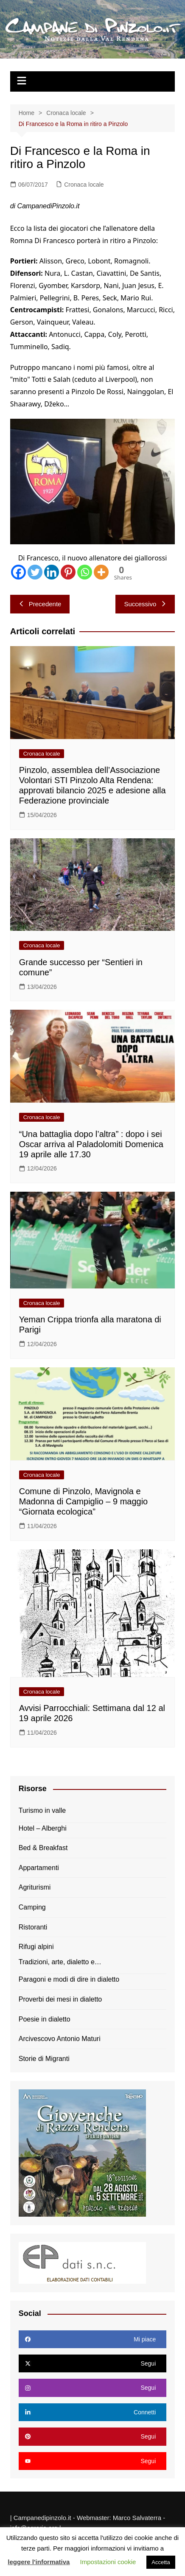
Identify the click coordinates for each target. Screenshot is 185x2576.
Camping (32, 1907)
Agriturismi (35, 1887)
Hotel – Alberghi (43, 1828)
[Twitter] (35, 572)
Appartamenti (39, 1867)
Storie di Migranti (44, 2058)
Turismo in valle (42, 1810)
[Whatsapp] (84, 572)
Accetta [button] (160, 2562)
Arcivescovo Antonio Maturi (60, 2038)
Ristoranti (33, 1927)
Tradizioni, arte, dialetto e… (60, 1962)
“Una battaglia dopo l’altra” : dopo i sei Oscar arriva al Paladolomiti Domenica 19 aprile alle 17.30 (91, 1144)
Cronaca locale (84, 184)
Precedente (40, 604)
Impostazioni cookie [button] (108, 2561)
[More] (101, 572)
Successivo (145, 604)
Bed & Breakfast (43, 1847)
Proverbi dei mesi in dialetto (60, 1999)
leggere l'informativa (39, 2561)
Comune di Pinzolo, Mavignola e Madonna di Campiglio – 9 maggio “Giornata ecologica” (83, 1501)
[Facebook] (18, 572)
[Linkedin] (51, 572)
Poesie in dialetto (44, 2019)
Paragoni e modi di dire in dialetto (69, 1979)
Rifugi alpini (36, 1946)
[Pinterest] (68, 572)
